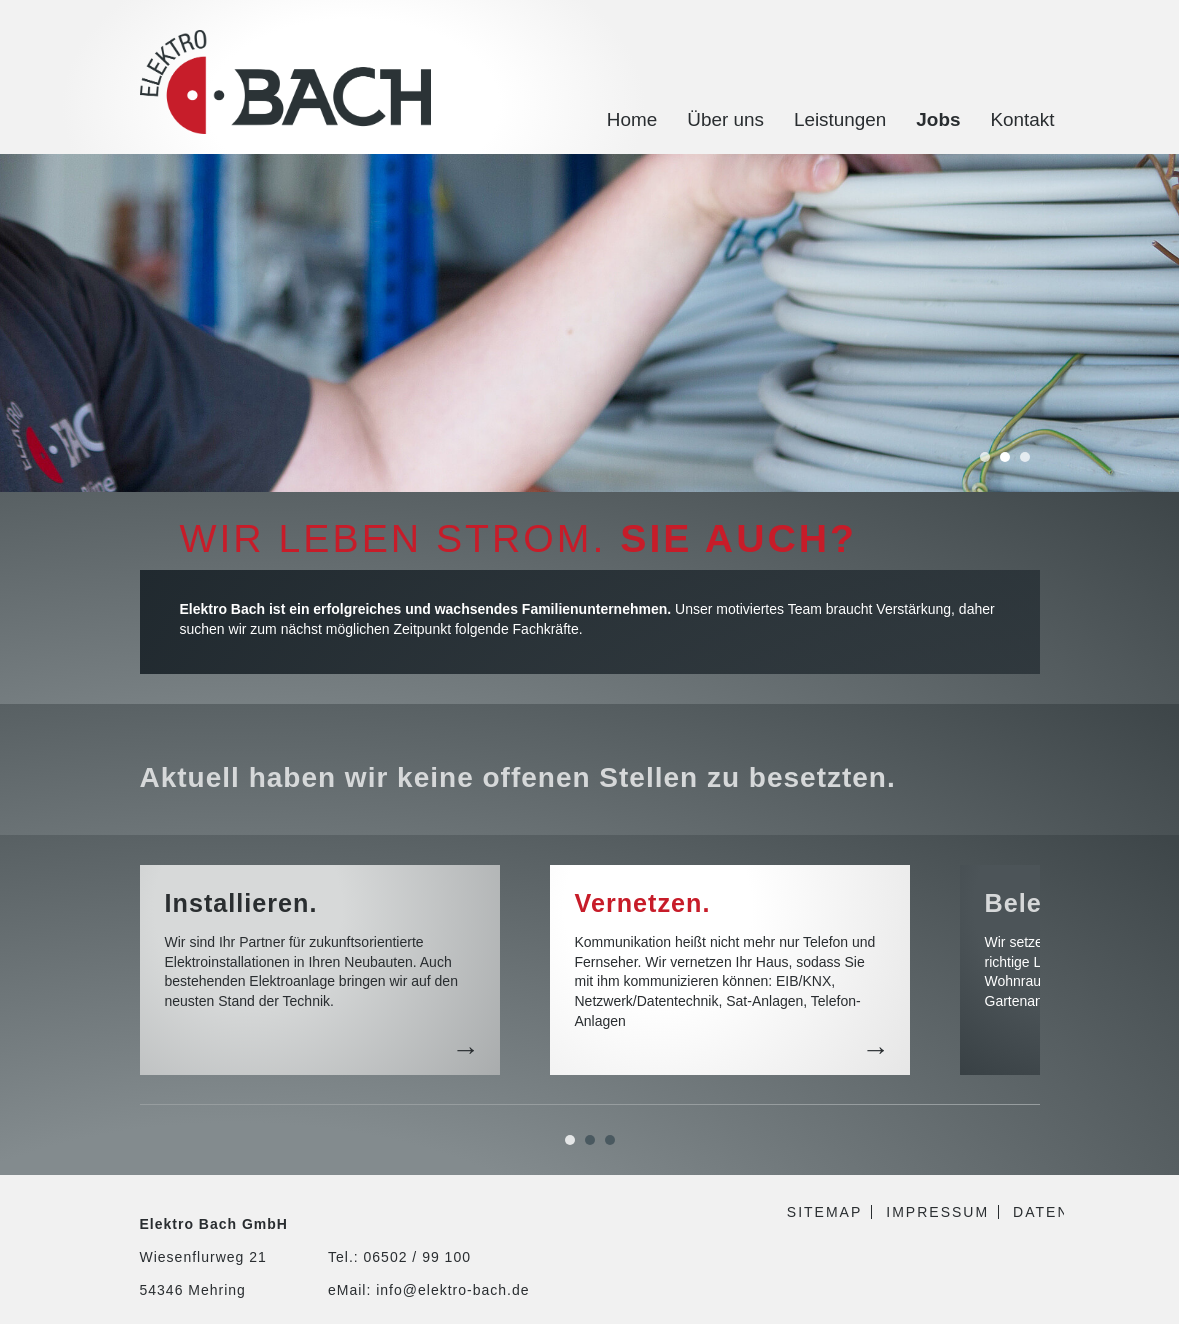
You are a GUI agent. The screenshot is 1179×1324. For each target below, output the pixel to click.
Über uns (725, 119)
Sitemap (824, 1212)
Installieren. (241, 903)
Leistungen (840, 119)
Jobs (938, 119)
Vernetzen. (643, 903)
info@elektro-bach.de (452, 1290)
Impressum (937, 1212)
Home (632, 119)
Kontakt (1022, 119)
